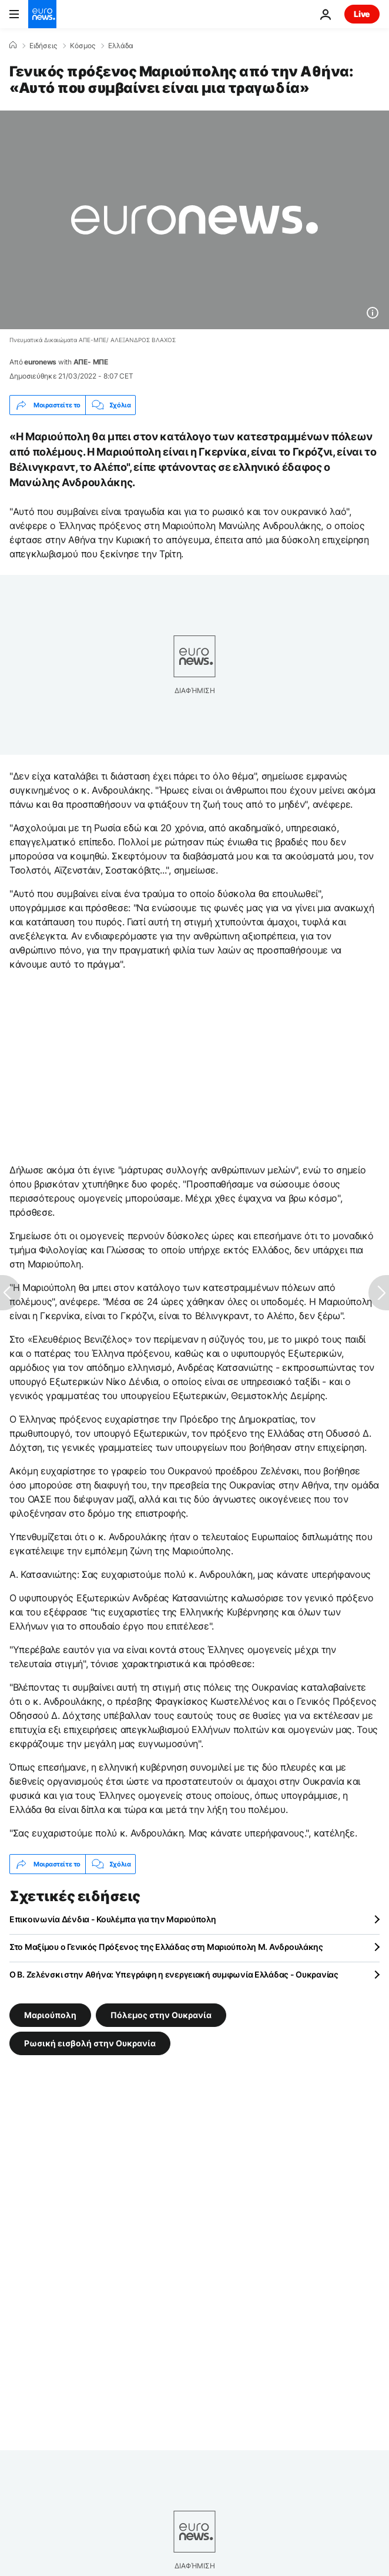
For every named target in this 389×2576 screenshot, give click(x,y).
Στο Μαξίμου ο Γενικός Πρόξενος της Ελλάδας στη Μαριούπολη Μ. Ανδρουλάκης (166, 1947)
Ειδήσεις (43, 45)
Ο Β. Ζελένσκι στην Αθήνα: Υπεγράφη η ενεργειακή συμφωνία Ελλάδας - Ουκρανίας (173, 1974)
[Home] (12, 45)
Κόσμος (82, 45)
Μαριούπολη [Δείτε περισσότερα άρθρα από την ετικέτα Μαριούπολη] (50, 2015)
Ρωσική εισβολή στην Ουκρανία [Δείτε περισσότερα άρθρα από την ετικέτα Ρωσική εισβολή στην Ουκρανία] (90, 2043)
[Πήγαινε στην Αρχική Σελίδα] (42, 14)
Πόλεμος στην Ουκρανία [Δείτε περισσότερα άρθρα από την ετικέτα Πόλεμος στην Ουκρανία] (161, 2015)
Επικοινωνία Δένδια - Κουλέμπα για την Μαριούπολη (112, 1919)
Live (362, 14)
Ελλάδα (120, 45)
